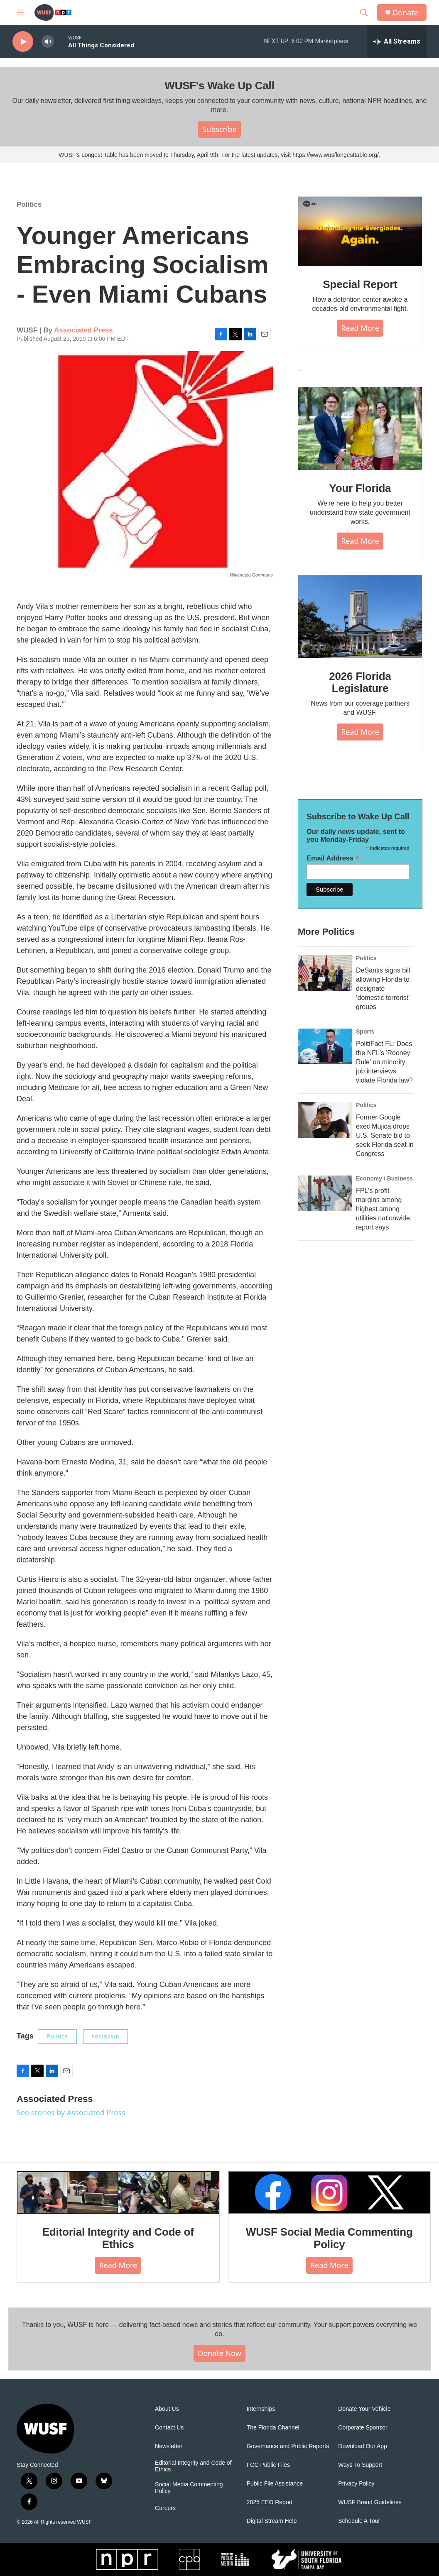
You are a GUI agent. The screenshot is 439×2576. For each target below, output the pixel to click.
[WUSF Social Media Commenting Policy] (329, 2192)
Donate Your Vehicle (364, 2409)
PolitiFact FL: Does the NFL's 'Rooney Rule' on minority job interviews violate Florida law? (384, 1062)
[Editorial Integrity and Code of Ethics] (118, 2192)
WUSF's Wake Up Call (219, 85)
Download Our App (362, 2446)
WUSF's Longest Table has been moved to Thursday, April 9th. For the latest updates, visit (175, 155)
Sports (365, 1031)
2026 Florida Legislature (360, 682)
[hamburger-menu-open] (20, 12)
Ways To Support (360, 2465)
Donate (405, 12)
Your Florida (360, 488)
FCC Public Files (268, 2465)
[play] (22, 41)
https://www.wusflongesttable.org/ (335, 155)
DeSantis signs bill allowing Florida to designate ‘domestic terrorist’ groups (383, 988)
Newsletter (168, 2446)
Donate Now (219, 2353)
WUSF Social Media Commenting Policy (329, 2238)
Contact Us (169, 2427)
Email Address (333, 858)
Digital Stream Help (272, 2521)
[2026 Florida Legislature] (360, 616)
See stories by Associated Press (71, 2112)
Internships (261, 2409)
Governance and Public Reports (288, 2446)
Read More (360, 328)
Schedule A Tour (359, 2521)
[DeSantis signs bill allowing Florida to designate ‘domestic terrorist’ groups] (325, 973)
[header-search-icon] (364, 12)
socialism (106, 2036)
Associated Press (83, 330)
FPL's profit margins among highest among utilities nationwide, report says (384, 1209)
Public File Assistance (275, 2484)
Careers (165, 2508)
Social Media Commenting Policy (189, 2487)
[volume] (48, 41)
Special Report (360, 284)
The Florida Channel (273, 2427)
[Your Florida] (360, 428)
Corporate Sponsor (362, 2427)
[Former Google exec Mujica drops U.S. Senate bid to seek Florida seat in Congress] (325, 1120)
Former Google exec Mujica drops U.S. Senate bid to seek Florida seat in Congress (385, 1135)
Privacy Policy (356, 2484)
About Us (167, 2409)
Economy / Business (384, 1178)
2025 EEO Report (270, 2502)
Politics (29, 204)
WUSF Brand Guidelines (370, 2502)
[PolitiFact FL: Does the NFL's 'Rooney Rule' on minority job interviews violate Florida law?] (325, 1046)
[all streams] (397, 41)
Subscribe (219, 129)
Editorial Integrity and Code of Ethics (118, 2238)
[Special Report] (360, 231)
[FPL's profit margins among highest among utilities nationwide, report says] (325, 1193)
